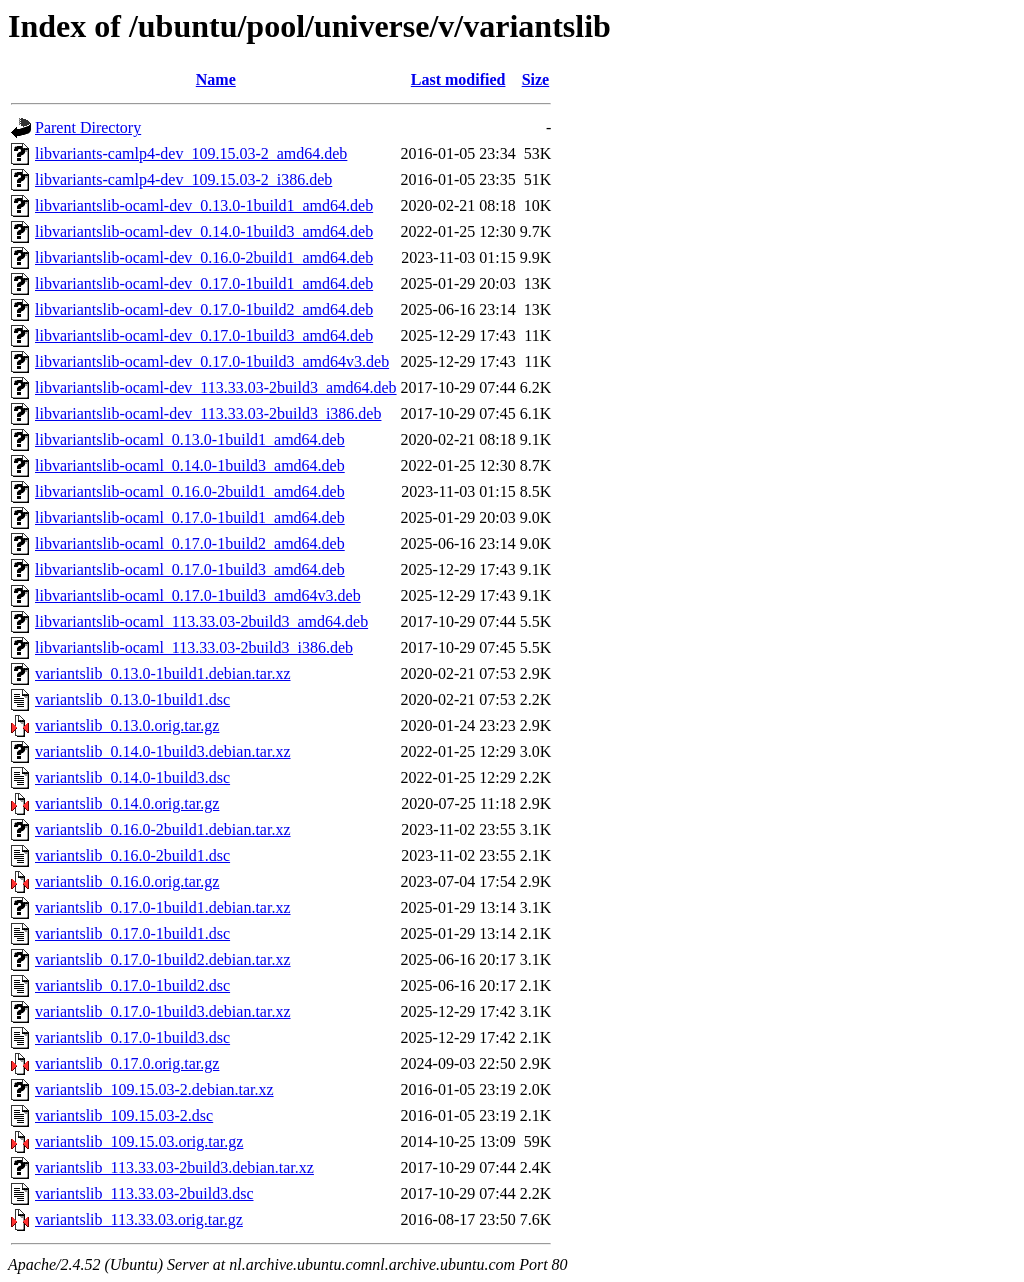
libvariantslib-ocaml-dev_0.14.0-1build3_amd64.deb (204, 231)
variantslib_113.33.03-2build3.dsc (144, 1193)
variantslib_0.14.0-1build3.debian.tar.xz (163, 751)
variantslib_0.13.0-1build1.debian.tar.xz (163, 673)
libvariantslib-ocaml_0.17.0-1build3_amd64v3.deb (198, 595)
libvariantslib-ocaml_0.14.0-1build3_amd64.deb (190, 465)
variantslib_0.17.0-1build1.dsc (132, 933)
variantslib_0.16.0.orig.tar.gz (127, 881)
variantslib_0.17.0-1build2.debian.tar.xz (163, 959)
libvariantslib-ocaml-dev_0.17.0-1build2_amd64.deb (204, 309)
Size (536, 79)
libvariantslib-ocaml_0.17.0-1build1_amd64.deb (190, 517)
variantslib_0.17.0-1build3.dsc (132, 1037)
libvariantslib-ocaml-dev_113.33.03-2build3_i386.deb (208, 413)
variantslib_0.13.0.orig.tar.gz (127, 725)
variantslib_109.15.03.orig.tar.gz (139, 1141)
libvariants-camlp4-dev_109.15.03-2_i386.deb (183, 179)
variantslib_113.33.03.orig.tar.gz (139, 1219)
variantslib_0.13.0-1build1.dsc (132, 699)
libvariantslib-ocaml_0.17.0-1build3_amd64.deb (190, 569)
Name (216, 79)
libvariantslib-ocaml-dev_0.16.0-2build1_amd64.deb (204, 257)
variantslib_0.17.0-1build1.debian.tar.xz (163, 907)
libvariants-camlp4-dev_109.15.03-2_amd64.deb (191, 153)
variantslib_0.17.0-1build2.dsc (132, 985)
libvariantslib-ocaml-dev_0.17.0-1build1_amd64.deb (204, 283)
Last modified (458, 79)
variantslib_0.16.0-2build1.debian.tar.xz (163, 829)
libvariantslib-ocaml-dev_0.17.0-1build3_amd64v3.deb (212, 361)
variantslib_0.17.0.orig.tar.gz (127, 1063)
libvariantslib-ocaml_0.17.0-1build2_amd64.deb (190, 543)
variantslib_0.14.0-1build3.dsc (132, 777)
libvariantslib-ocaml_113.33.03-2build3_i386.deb (194, 647)
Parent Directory (88, 127)
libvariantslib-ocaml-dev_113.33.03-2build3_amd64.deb (216, 387)
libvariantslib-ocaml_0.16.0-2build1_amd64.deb (190, 491)
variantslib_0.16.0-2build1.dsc (132, 855)
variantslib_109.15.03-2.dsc (124, 1115)
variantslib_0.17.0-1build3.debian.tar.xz (163, 1011)
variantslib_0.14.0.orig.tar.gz (127, 803)
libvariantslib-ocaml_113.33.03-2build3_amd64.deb (201, 621)
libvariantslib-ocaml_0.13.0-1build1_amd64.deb (190, 439)
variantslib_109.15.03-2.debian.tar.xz (154, 1089)
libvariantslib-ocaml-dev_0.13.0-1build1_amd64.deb (204, 205)
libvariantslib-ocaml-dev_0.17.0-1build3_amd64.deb (204, 335)
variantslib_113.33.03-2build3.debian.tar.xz (174, 1167)
